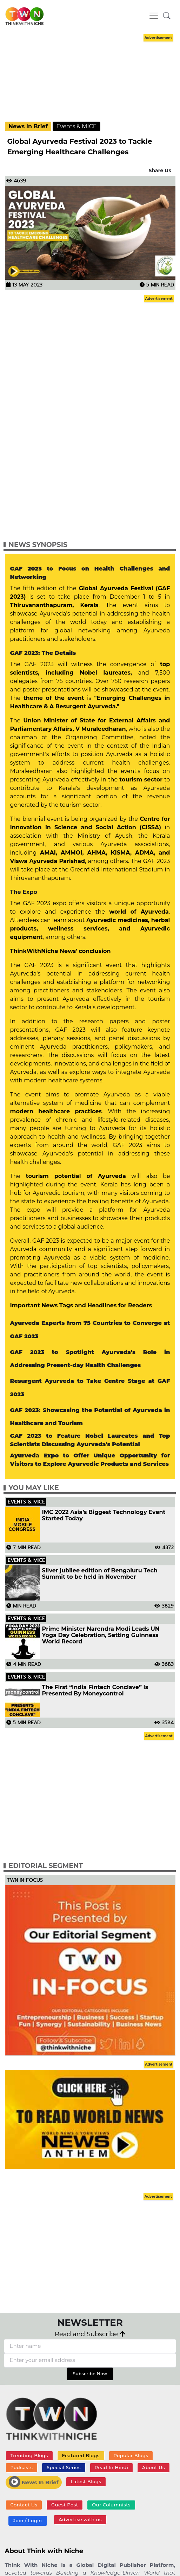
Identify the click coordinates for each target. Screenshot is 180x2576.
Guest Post (64, 2504)
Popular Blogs (130, 2455)
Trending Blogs (29, 2455)
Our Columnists (111, 2504)
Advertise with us (80, 2519)
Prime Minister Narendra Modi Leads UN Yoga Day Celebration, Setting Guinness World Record (101, 1635)
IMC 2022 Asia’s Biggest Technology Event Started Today (104, 1515)
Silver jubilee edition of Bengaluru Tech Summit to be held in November (100, 1573)
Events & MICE (76, 126)
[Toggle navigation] (153, 15)
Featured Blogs (80, 2455)
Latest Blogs (86, 2481)
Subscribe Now (90, 2373)
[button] (167, 16)
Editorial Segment (46, 1866)
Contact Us (23, 2504)
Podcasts (21, 2467)
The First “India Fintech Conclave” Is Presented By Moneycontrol (95, 1690)
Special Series (64, 2467)
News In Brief (28, 126)
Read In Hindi (111, 2467)
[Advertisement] (90, 78)
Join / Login (27, 2520)
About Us (153, 2467)
